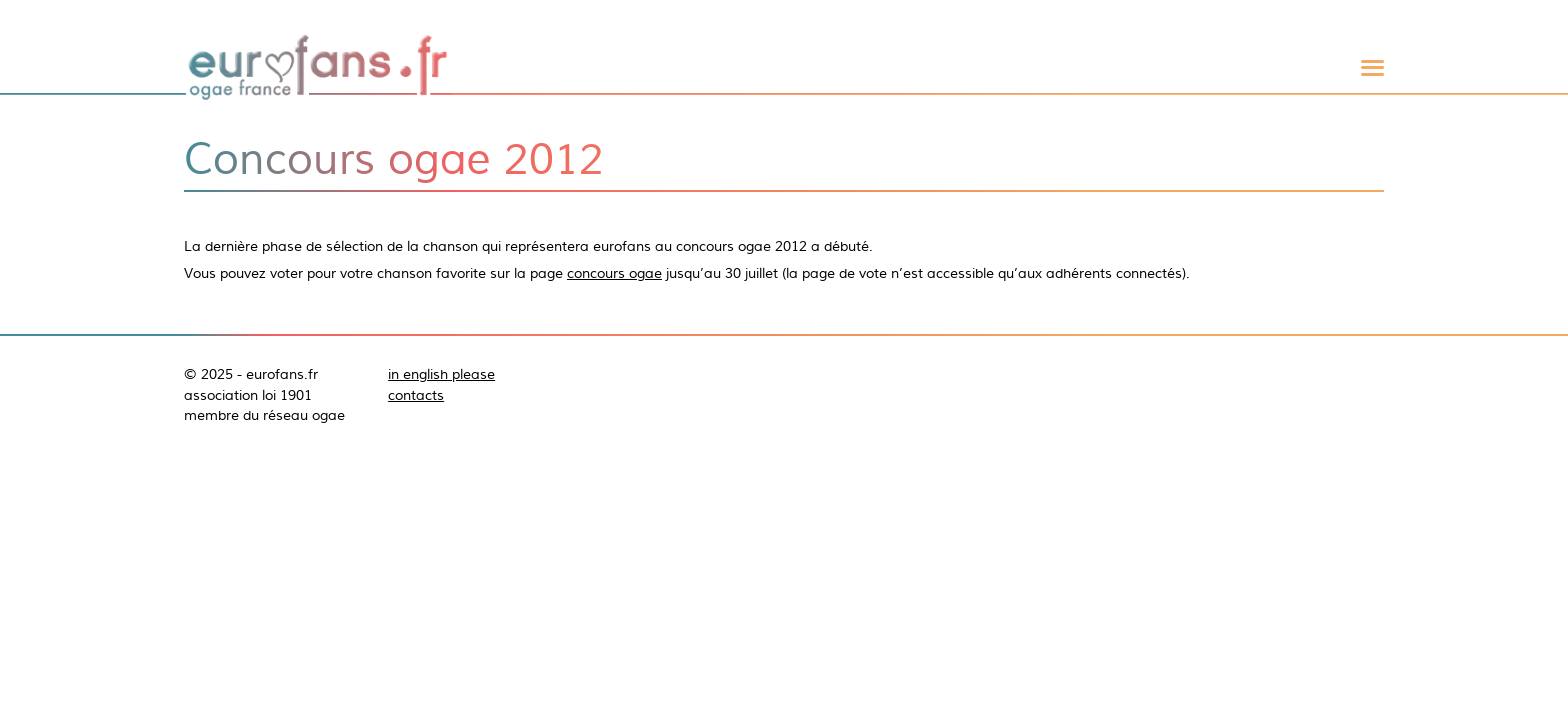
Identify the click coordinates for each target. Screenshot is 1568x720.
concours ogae (614, 273)
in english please (441, 374)
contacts (416, 395)
